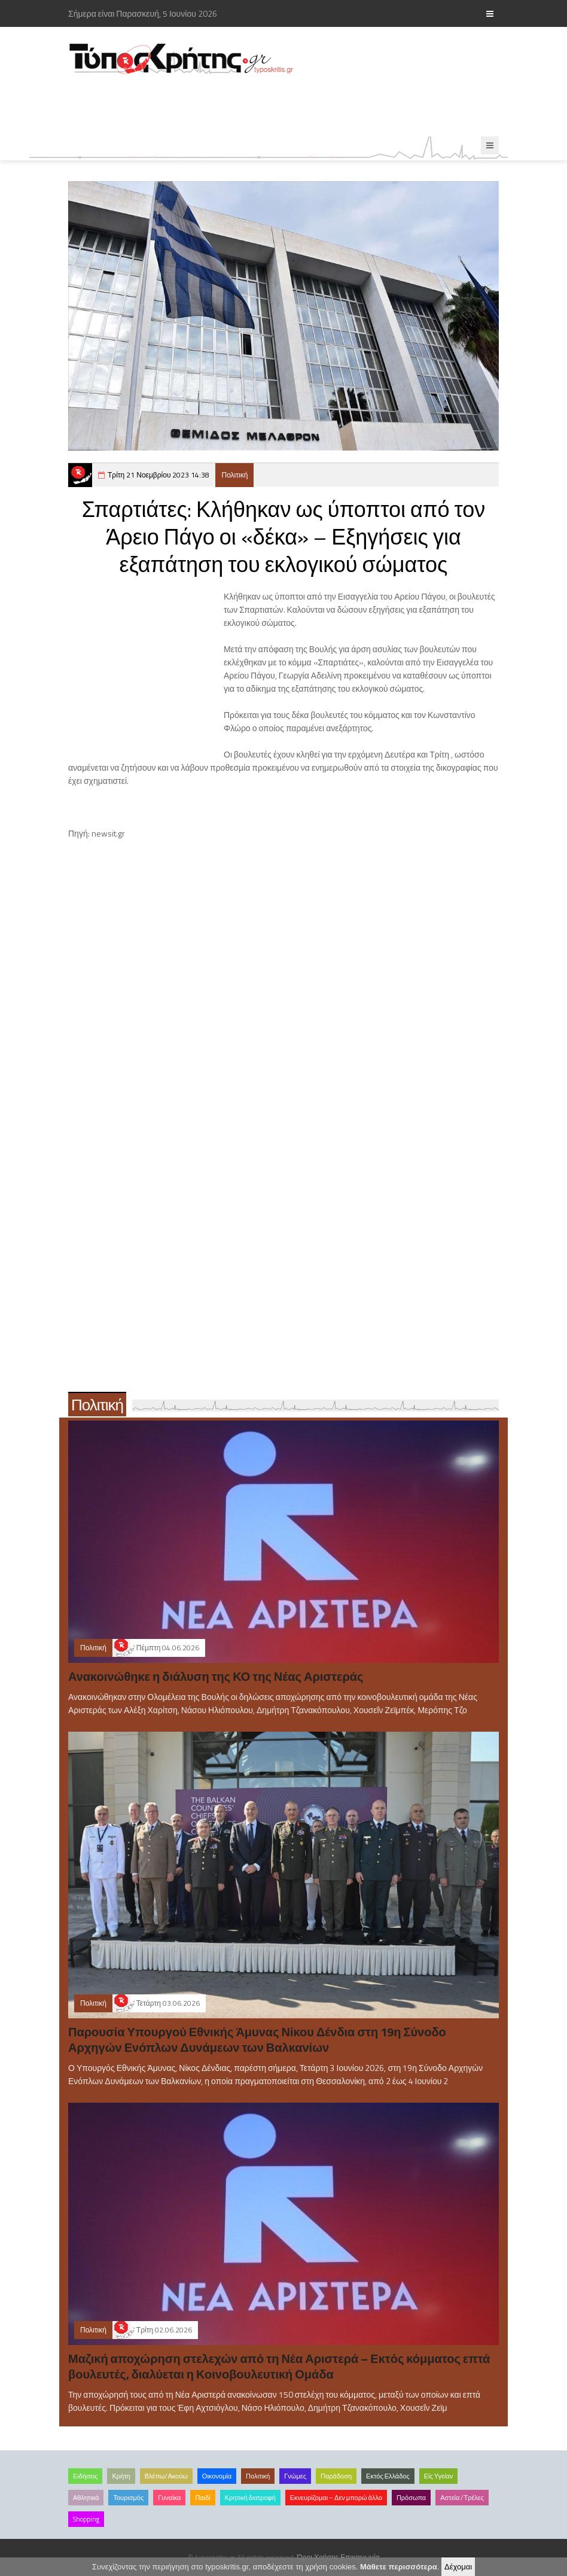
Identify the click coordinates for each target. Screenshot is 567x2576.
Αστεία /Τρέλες (462, 2497)
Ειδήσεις (85, 2476)
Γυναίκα (169, 2497)
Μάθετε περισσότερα (398, 2566)
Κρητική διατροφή (250, 2497)
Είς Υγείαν (438, 2476)
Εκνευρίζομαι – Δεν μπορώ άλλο (336, 2497)
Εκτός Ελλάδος (388, 2476)
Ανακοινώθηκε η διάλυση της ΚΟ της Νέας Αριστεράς (216, 1676)
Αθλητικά (86, 2497)
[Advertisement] (286, 106)
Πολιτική (234, 474)
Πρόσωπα (411, 2497)
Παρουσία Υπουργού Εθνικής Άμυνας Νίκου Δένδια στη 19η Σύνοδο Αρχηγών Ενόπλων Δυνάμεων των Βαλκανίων (257, 2040)
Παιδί (202, 2497)
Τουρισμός (128, 2497)
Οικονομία (216, 2476)
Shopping (86, 2519)
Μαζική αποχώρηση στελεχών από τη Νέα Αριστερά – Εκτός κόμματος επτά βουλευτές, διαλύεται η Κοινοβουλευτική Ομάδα (279, 2366)
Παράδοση (336, 2476)
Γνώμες (295, 2476)
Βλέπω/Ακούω (166, 2476)
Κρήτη (121, 2476)
